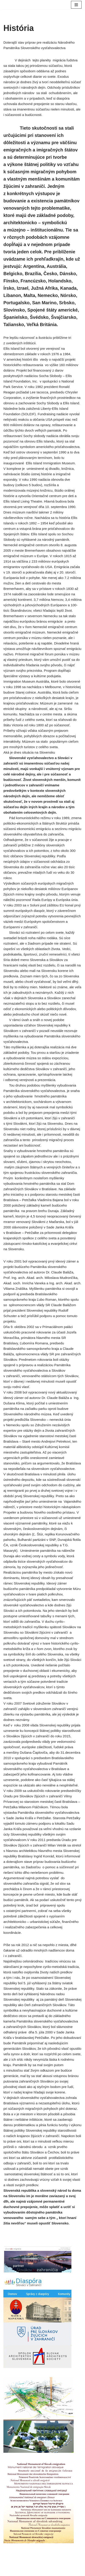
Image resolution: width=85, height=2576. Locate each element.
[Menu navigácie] (76, 5)
